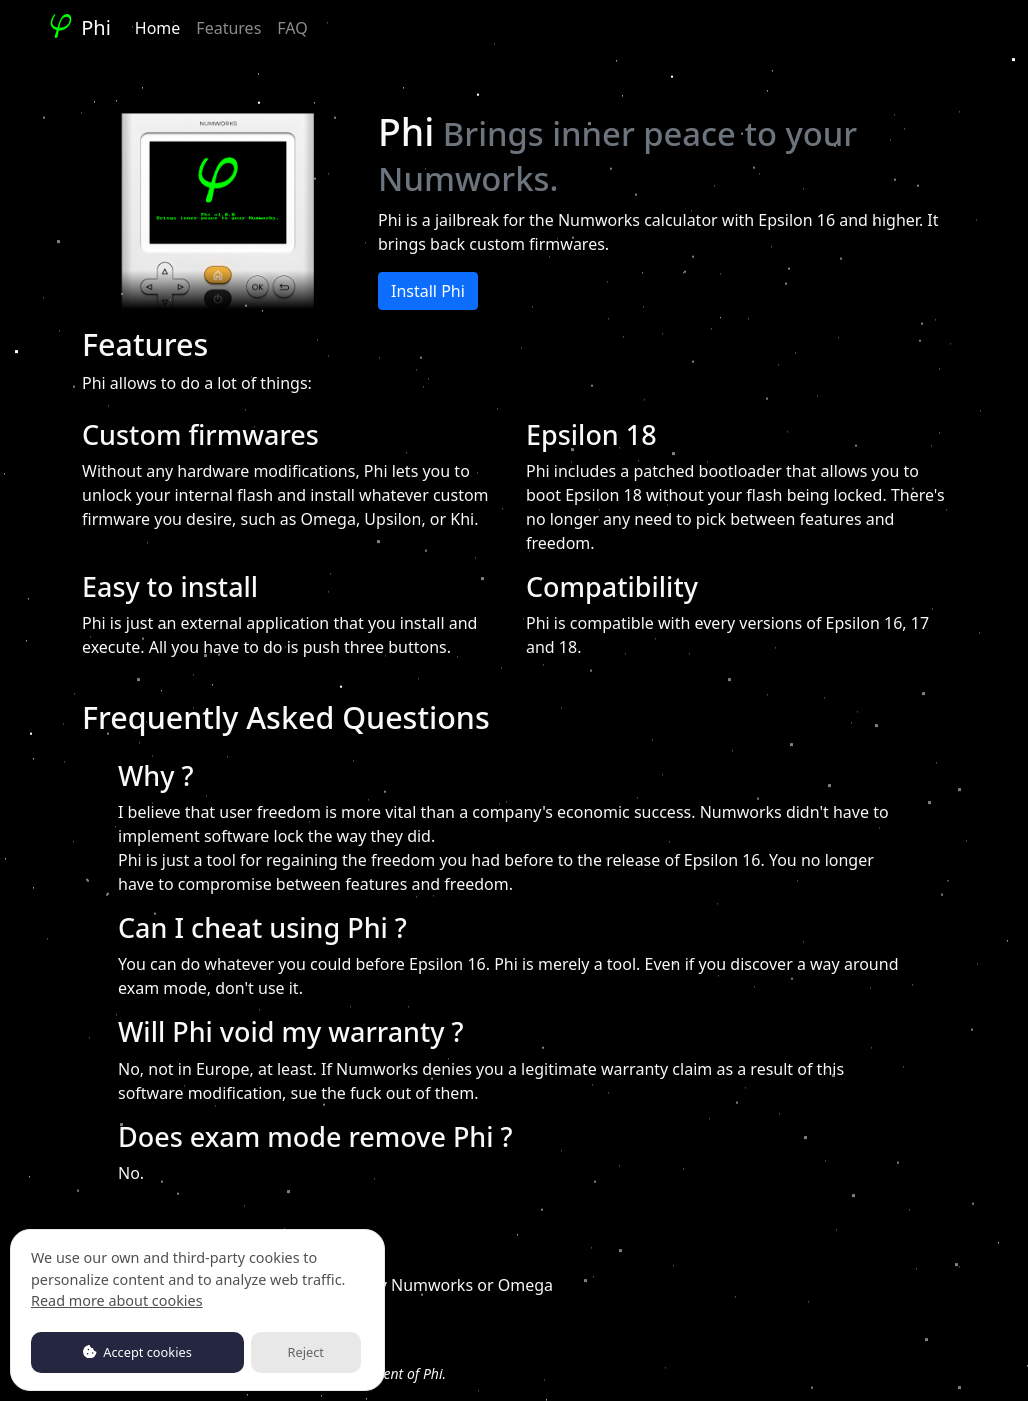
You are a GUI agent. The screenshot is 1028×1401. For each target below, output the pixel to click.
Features (228, 28)
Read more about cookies (117, 1300)
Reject (306, 1352)
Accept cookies (137, 1352)
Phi (78, 27)
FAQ (292, 28)
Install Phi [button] (428, 291)
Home (158, 28)
